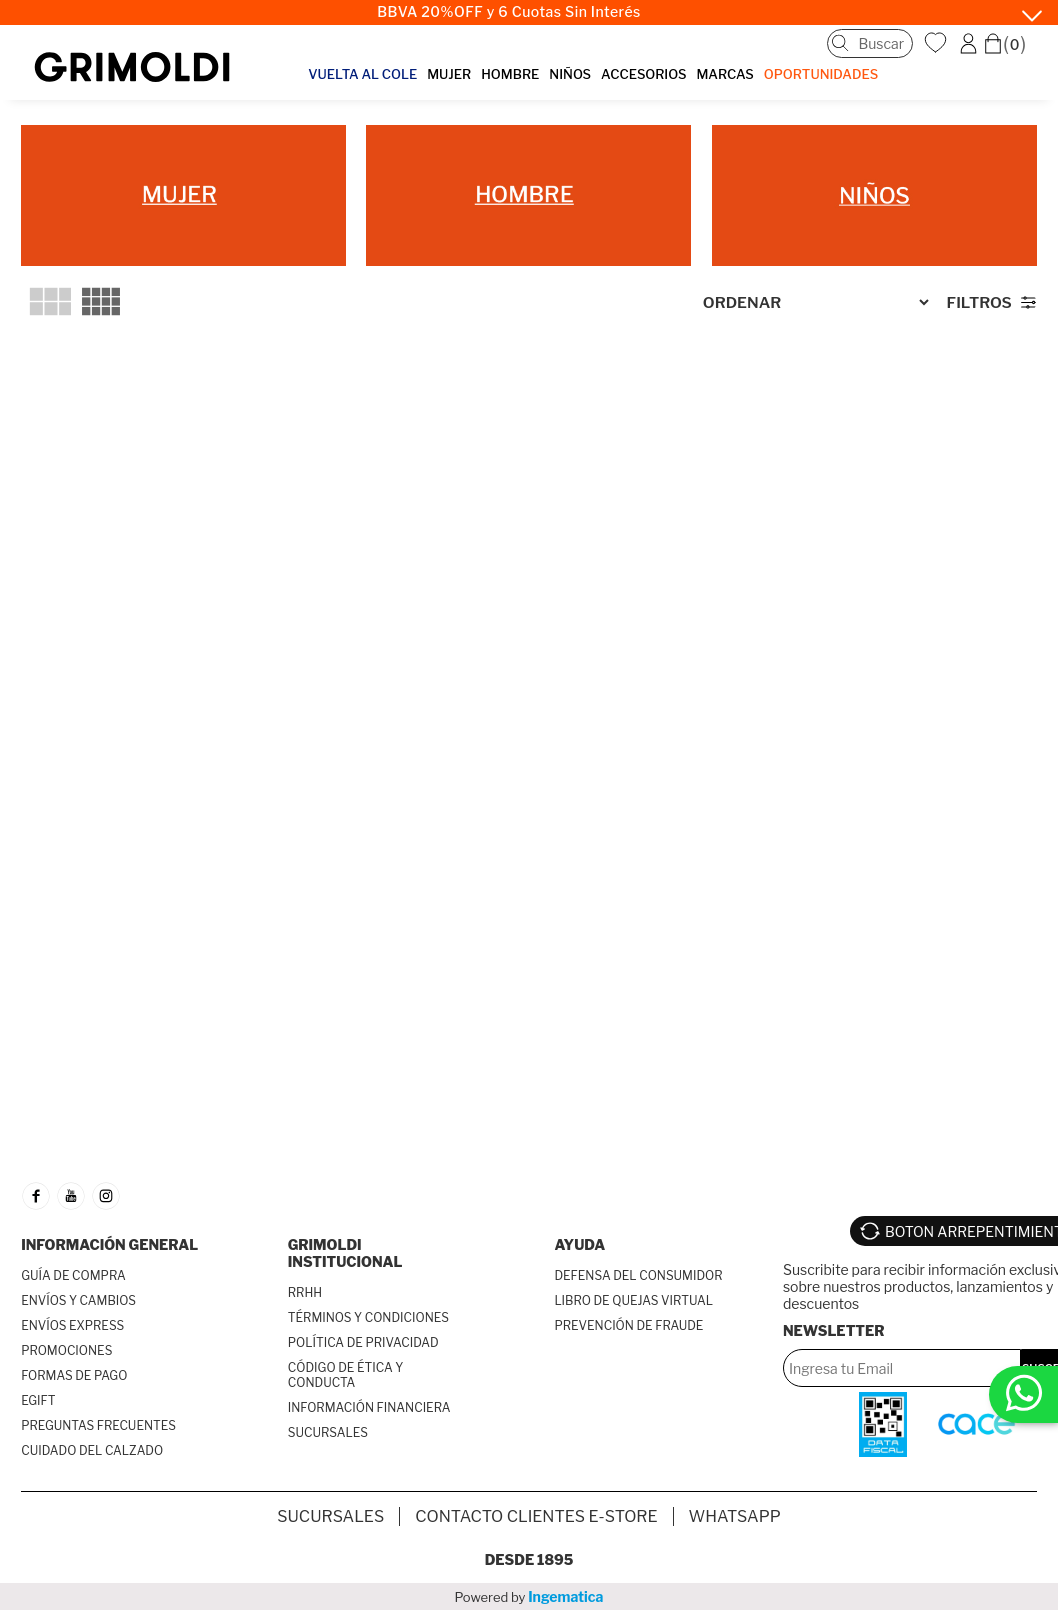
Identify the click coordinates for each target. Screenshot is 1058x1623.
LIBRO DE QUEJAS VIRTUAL (633, 1300)
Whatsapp (735, 1516)
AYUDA (579, 1244)
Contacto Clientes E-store (536, 1516)
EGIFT (38, 1400)
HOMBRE (510, 74)
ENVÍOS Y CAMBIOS (78, 1300)
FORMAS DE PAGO (74, 1375)
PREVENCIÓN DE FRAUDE (628, 1325)
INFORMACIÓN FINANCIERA (369, 1407)
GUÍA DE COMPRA (73, 1275)
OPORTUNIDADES (821, 74)
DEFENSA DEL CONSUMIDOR (638, 1275)
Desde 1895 (529, 1559)
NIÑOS (570, 74)
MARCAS (724, 74)
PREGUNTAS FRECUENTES (98, 1425)
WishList (938, 43)
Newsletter (834, 1330)
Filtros (979, 302)
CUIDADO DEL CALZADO (92, 1450)
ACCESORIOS (643, 74)
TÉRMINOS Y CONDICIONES (368, 1317)
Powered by (529, 1596)
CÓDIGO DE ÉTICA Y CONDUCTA (346, 1375)
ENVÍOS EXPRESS (72, 1325)
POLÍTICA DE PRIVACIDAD (363, 1342)
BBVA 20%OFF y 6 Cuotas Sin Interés (509, 12)
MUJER (449, 74)
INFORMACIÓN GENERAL (109, 1244)
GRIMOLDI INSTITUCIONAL (345, 1253)
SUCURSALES (328, 1432)
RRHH (305, 1292)
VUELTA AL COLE (362, 74)
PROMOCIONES (66, 1350)
